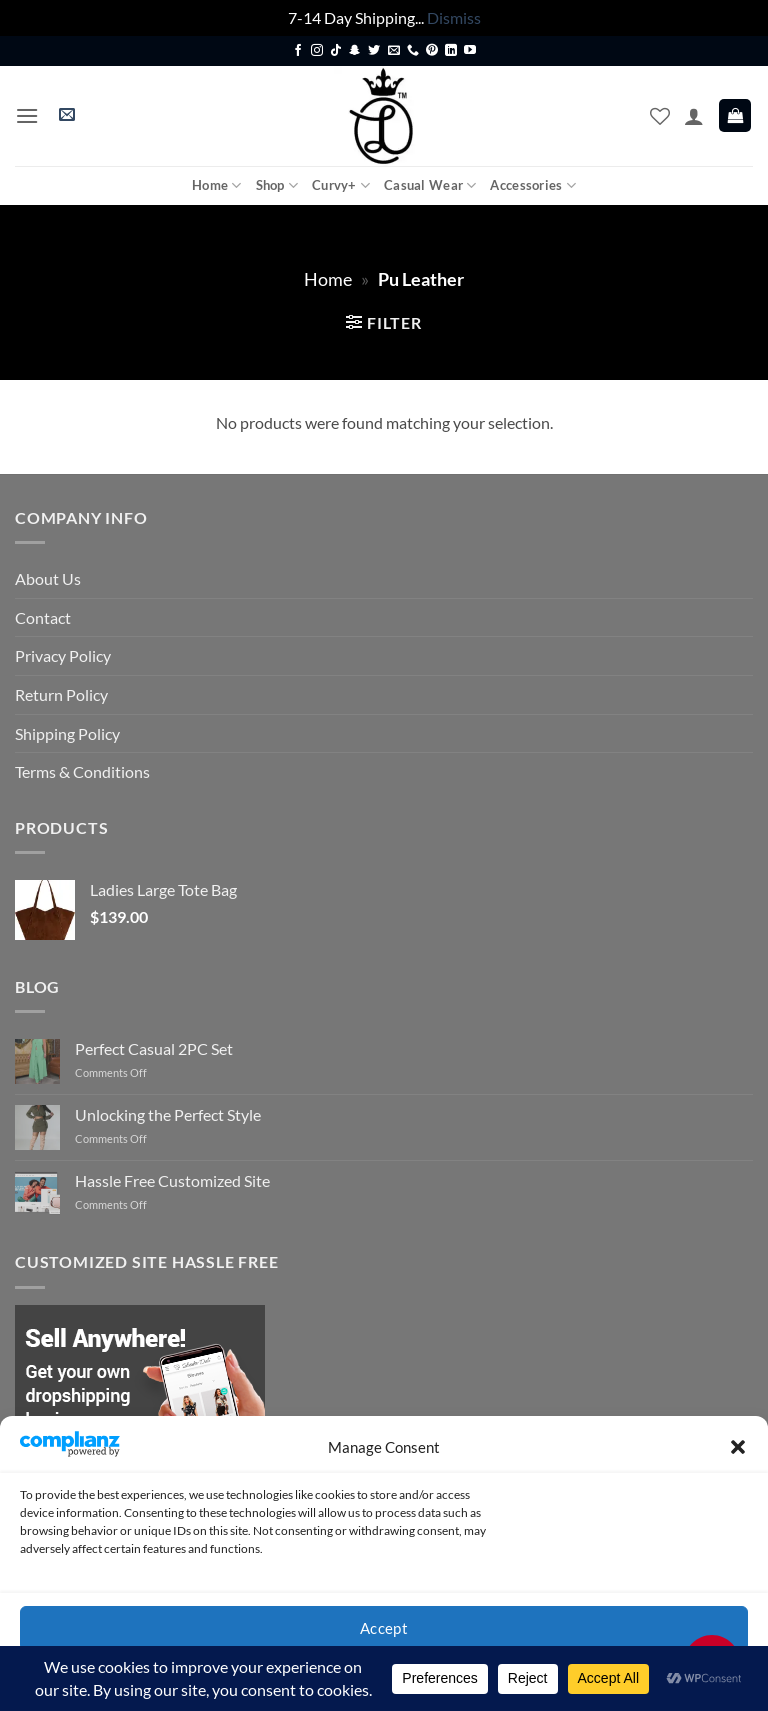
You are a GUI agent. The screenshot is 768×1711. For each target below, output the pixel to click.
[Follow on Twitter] (374, 51)
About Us (48, 578)
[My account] (694, 116)
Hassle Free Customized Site (172, 1180)
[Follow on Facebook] (298, 51)
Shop (277, 185)
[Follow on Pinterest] (432, 51)
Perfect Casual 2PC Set (154, 1048)
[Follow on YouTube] (470, 51)
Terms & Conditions (82, 771)
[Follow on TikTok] (336, 51)
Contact (43, 617)
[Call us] (413, 51)
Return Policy (61, 694)
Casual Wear (430, 185)
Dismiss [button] (454, 17)
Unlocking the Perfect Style (168, 1114)
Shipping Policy (67, 733)
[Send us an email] (394, 51)
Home (216, 185)
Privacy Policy (63, 655)
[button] (738, 1447)
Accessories (532, 185)
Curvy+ (341, 185)
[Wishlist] (660, 116)
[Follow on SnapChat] (355, 51)
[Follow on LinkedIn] (451, 51)
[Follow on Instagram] (317, 51)
